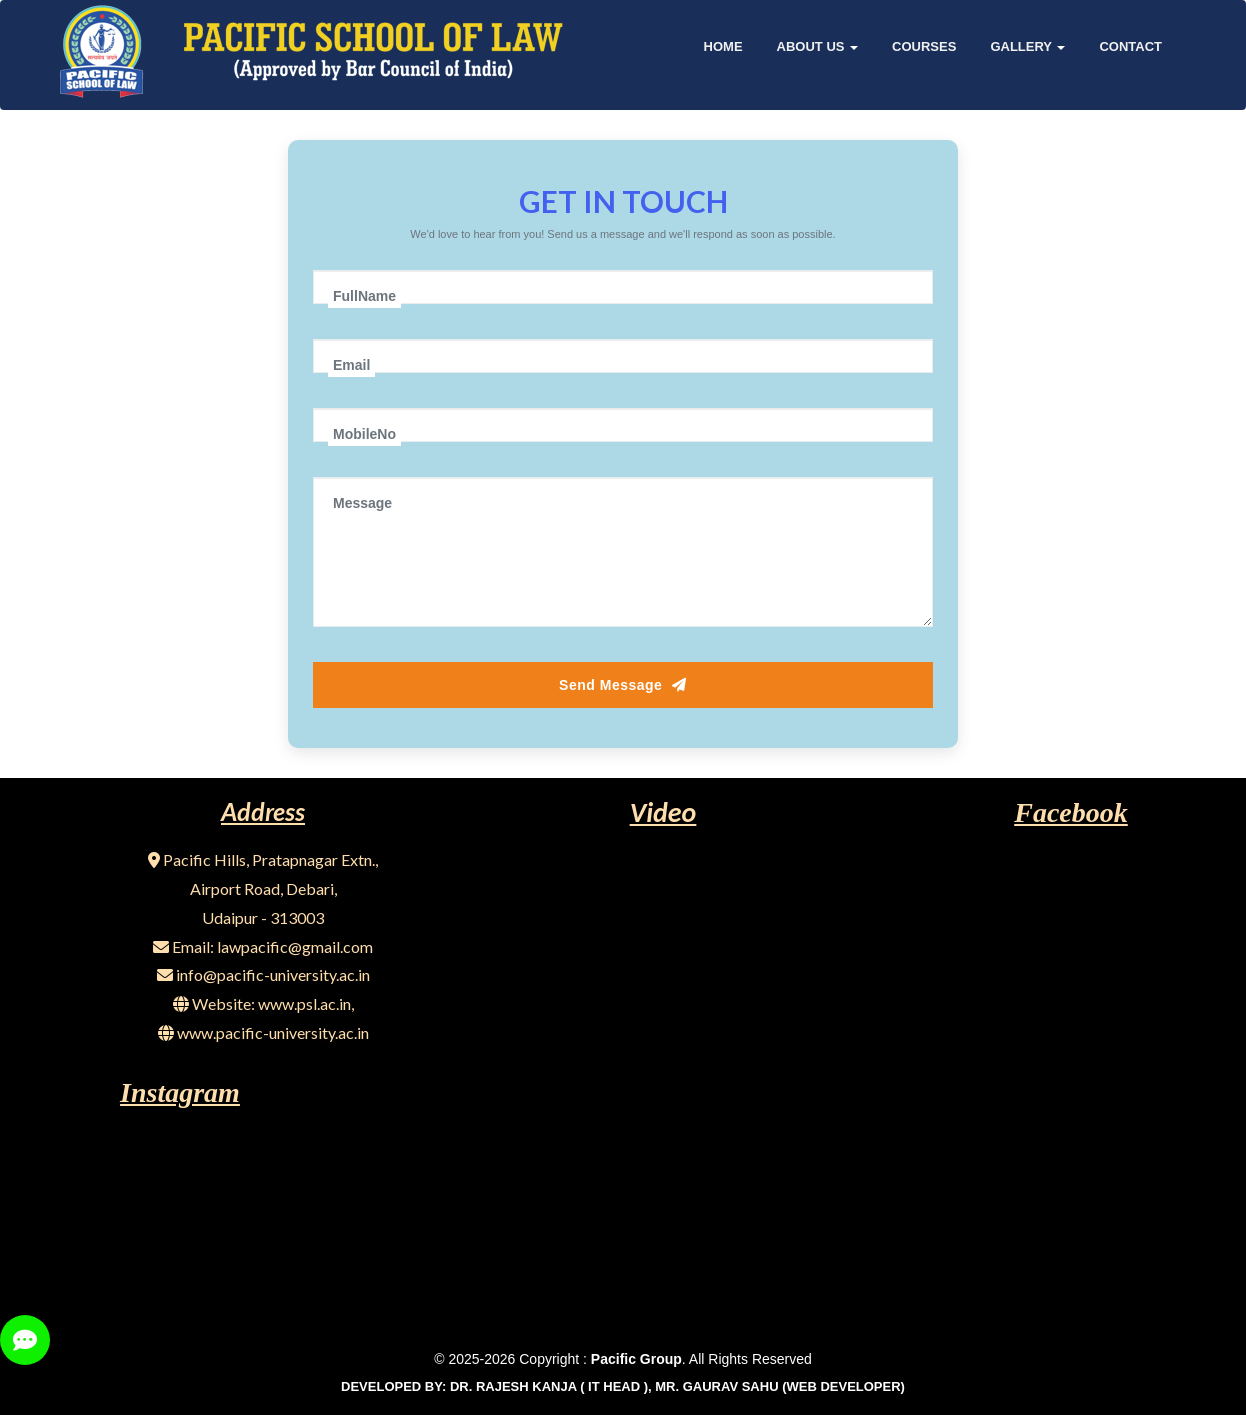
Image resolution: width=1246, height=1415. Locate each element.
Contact (1130, 46)
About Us (818, 46)
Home (723, 46)
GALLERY (1027, 46)
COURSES (924, 46)
